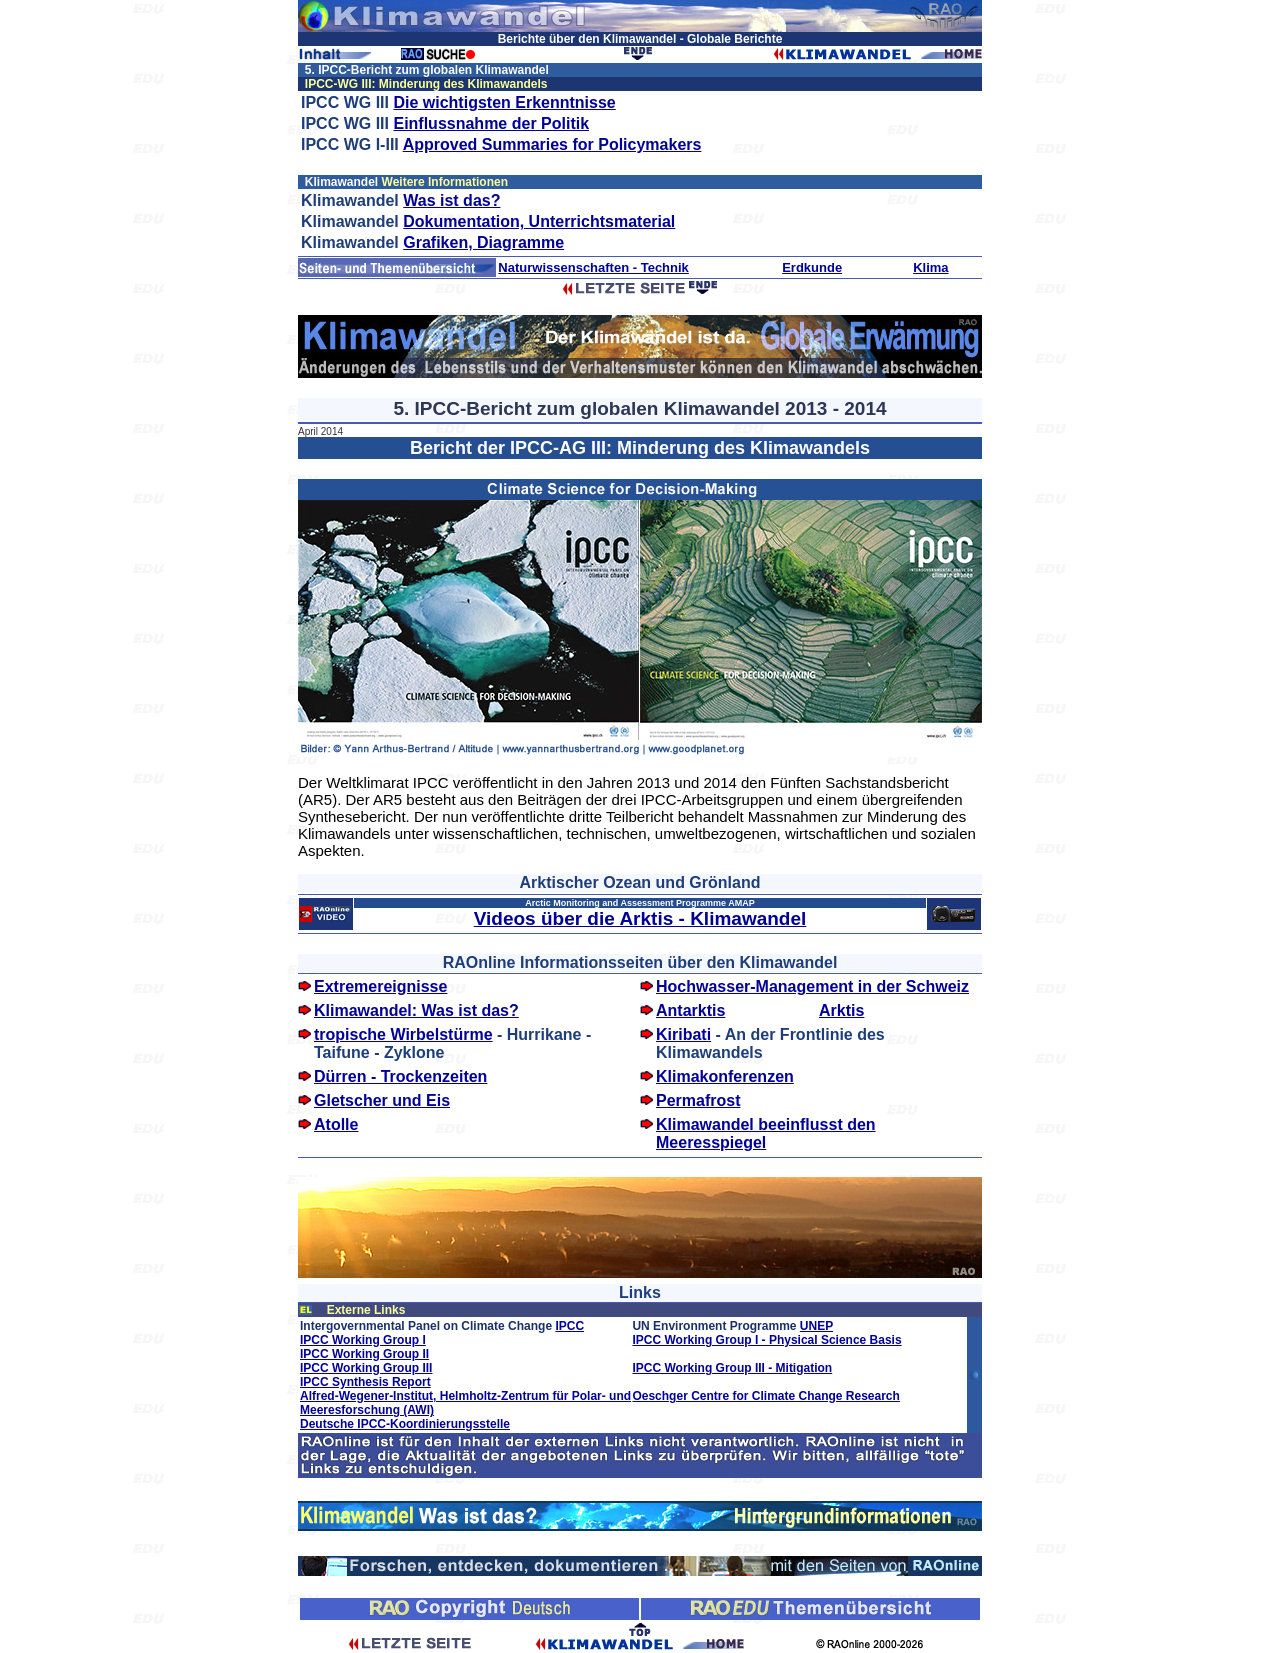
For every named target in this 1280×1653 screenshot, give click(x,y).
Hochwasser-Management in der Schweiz (812, 986)
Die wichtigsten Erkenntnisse (504, 102)
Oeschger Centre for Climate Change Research (765, 1396)
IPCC (569, 1326)
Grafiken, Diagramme (483, 242)
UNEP (816, 1326)
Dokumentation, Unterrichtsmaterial (539, 221)
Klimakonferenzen (725, 1076)
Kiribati (683, 1034)
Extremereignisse (380, 986)
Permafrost (698, 1100)
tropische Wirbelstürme (403, 1034)
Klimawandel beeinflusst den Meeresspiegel (766, 1133)
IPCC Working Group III (366, 1368)
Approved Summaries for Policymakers (552, 144)
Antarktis (690, 1010)
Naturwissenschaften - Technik (593, 267)
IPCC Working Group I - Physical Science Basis (766, 1340)
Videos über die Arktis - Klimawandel (640, 918)
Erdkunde (812, 267)
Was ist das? (451, 200)
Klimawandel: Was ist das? (416, 1010)
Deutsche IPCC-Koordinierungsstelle (405, 1424)
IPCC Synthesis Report (365, 1382)
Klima (930, 267)
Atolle (336, 1124)
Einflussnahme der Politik (491, 123)
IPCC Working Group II (364, 1354)
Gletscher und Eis (382, 1100)
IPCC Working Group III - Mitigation (732, 1368)
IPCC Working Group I (363, 1340)
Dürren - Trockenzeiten (400, 1076)
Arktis (841, 1010)
